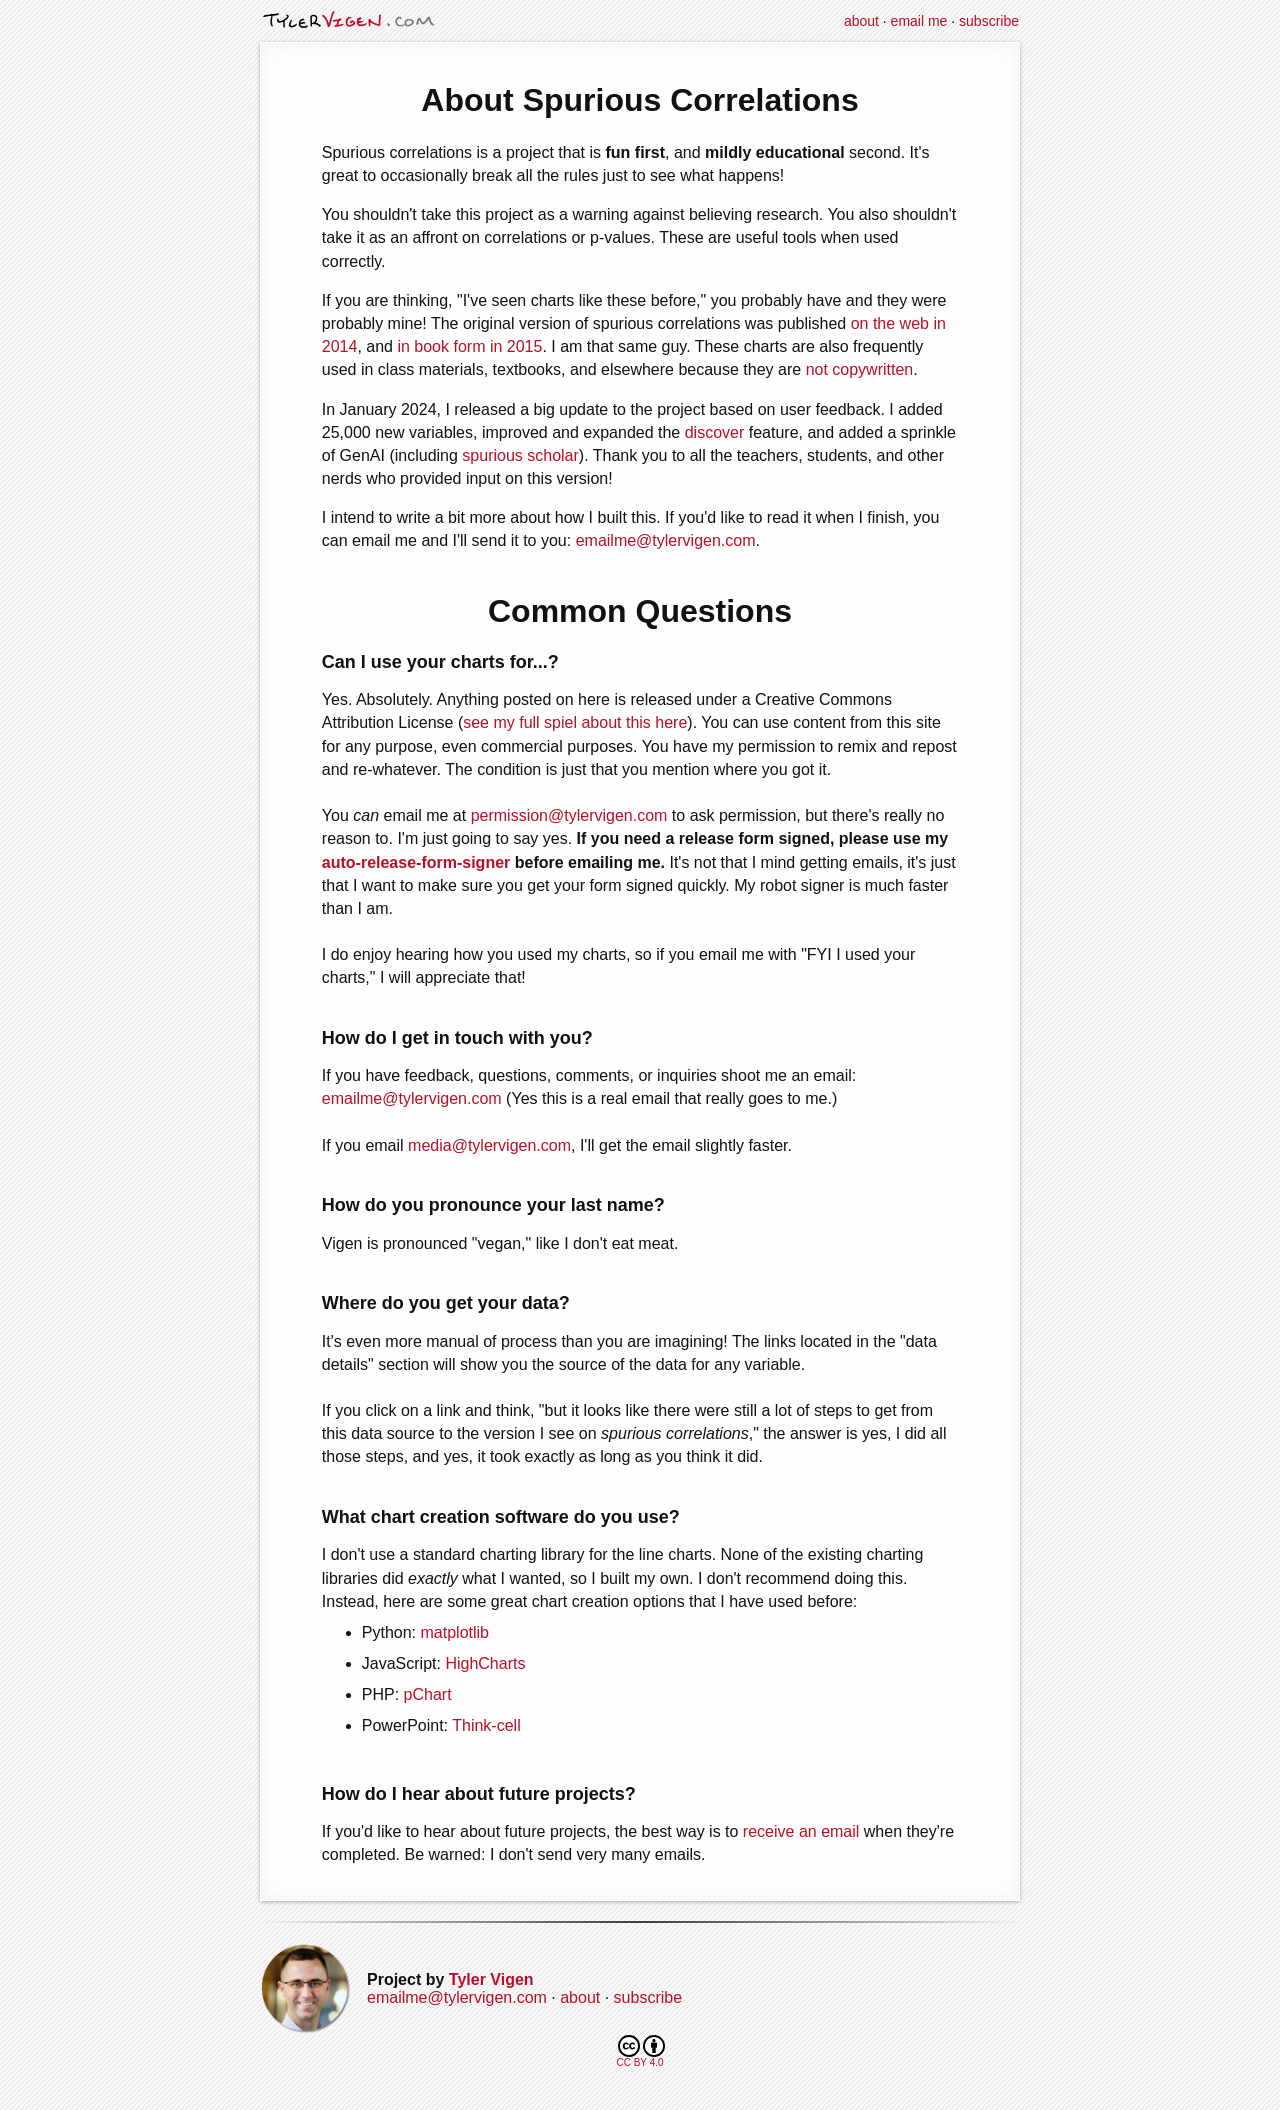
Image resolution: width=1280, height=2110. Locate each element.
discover (715, 432)
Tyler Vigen (491, 1979)
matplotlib (455, 1632)
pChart (428, 1694)
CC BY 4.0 (640, 2051)
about (861, 21)
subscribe (989, 21)
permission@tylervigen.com (569, 815)
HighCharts (485, 1663)
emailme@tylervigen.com (666, 540)
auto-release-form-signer (416, 862)
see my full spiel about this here (575, 722)
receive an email (801, 1831)
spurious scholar (520, 455)
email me (919, 21)
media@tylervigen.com (489, 1145)
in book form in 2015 (469, 346)
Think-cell (486, 1725)
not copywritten (860, 369)
